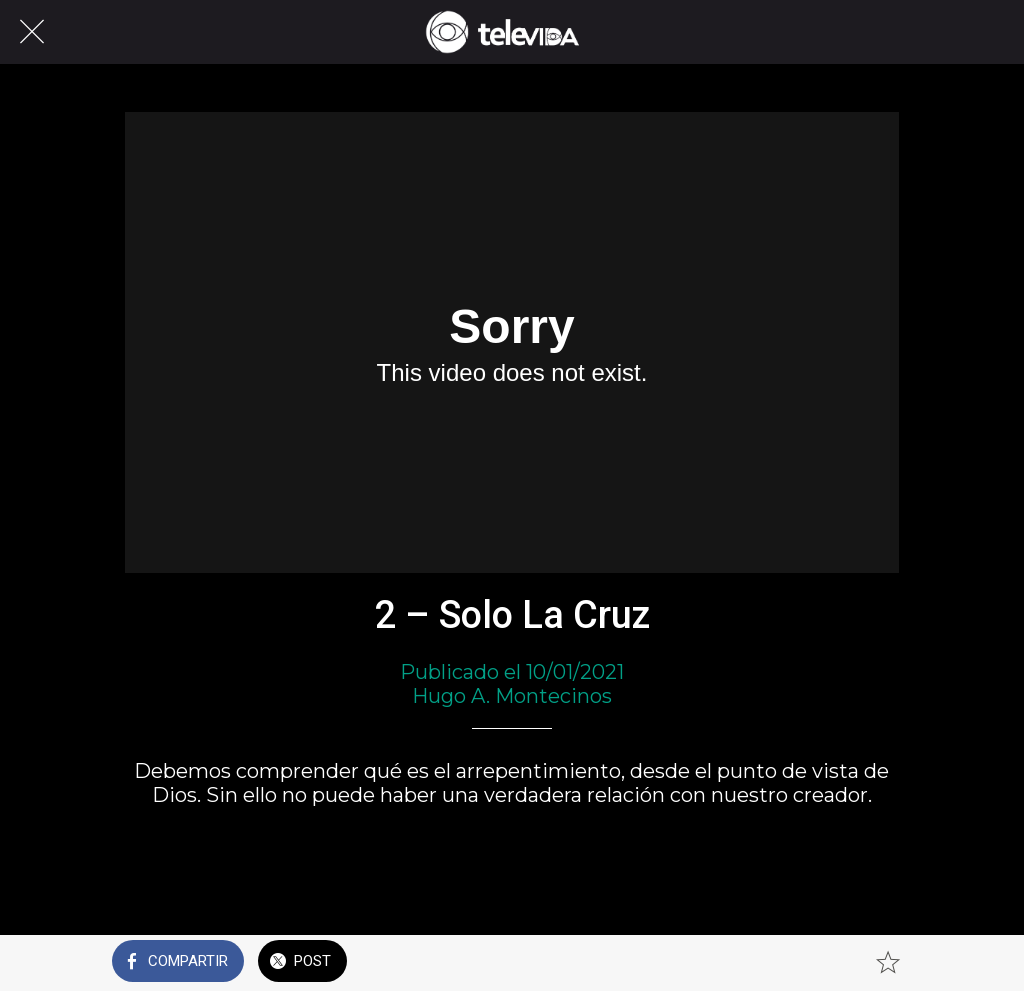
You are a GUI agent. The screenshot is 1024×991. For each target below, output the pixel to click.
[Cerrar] (32, 32)
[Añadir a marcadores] (888, 963)
